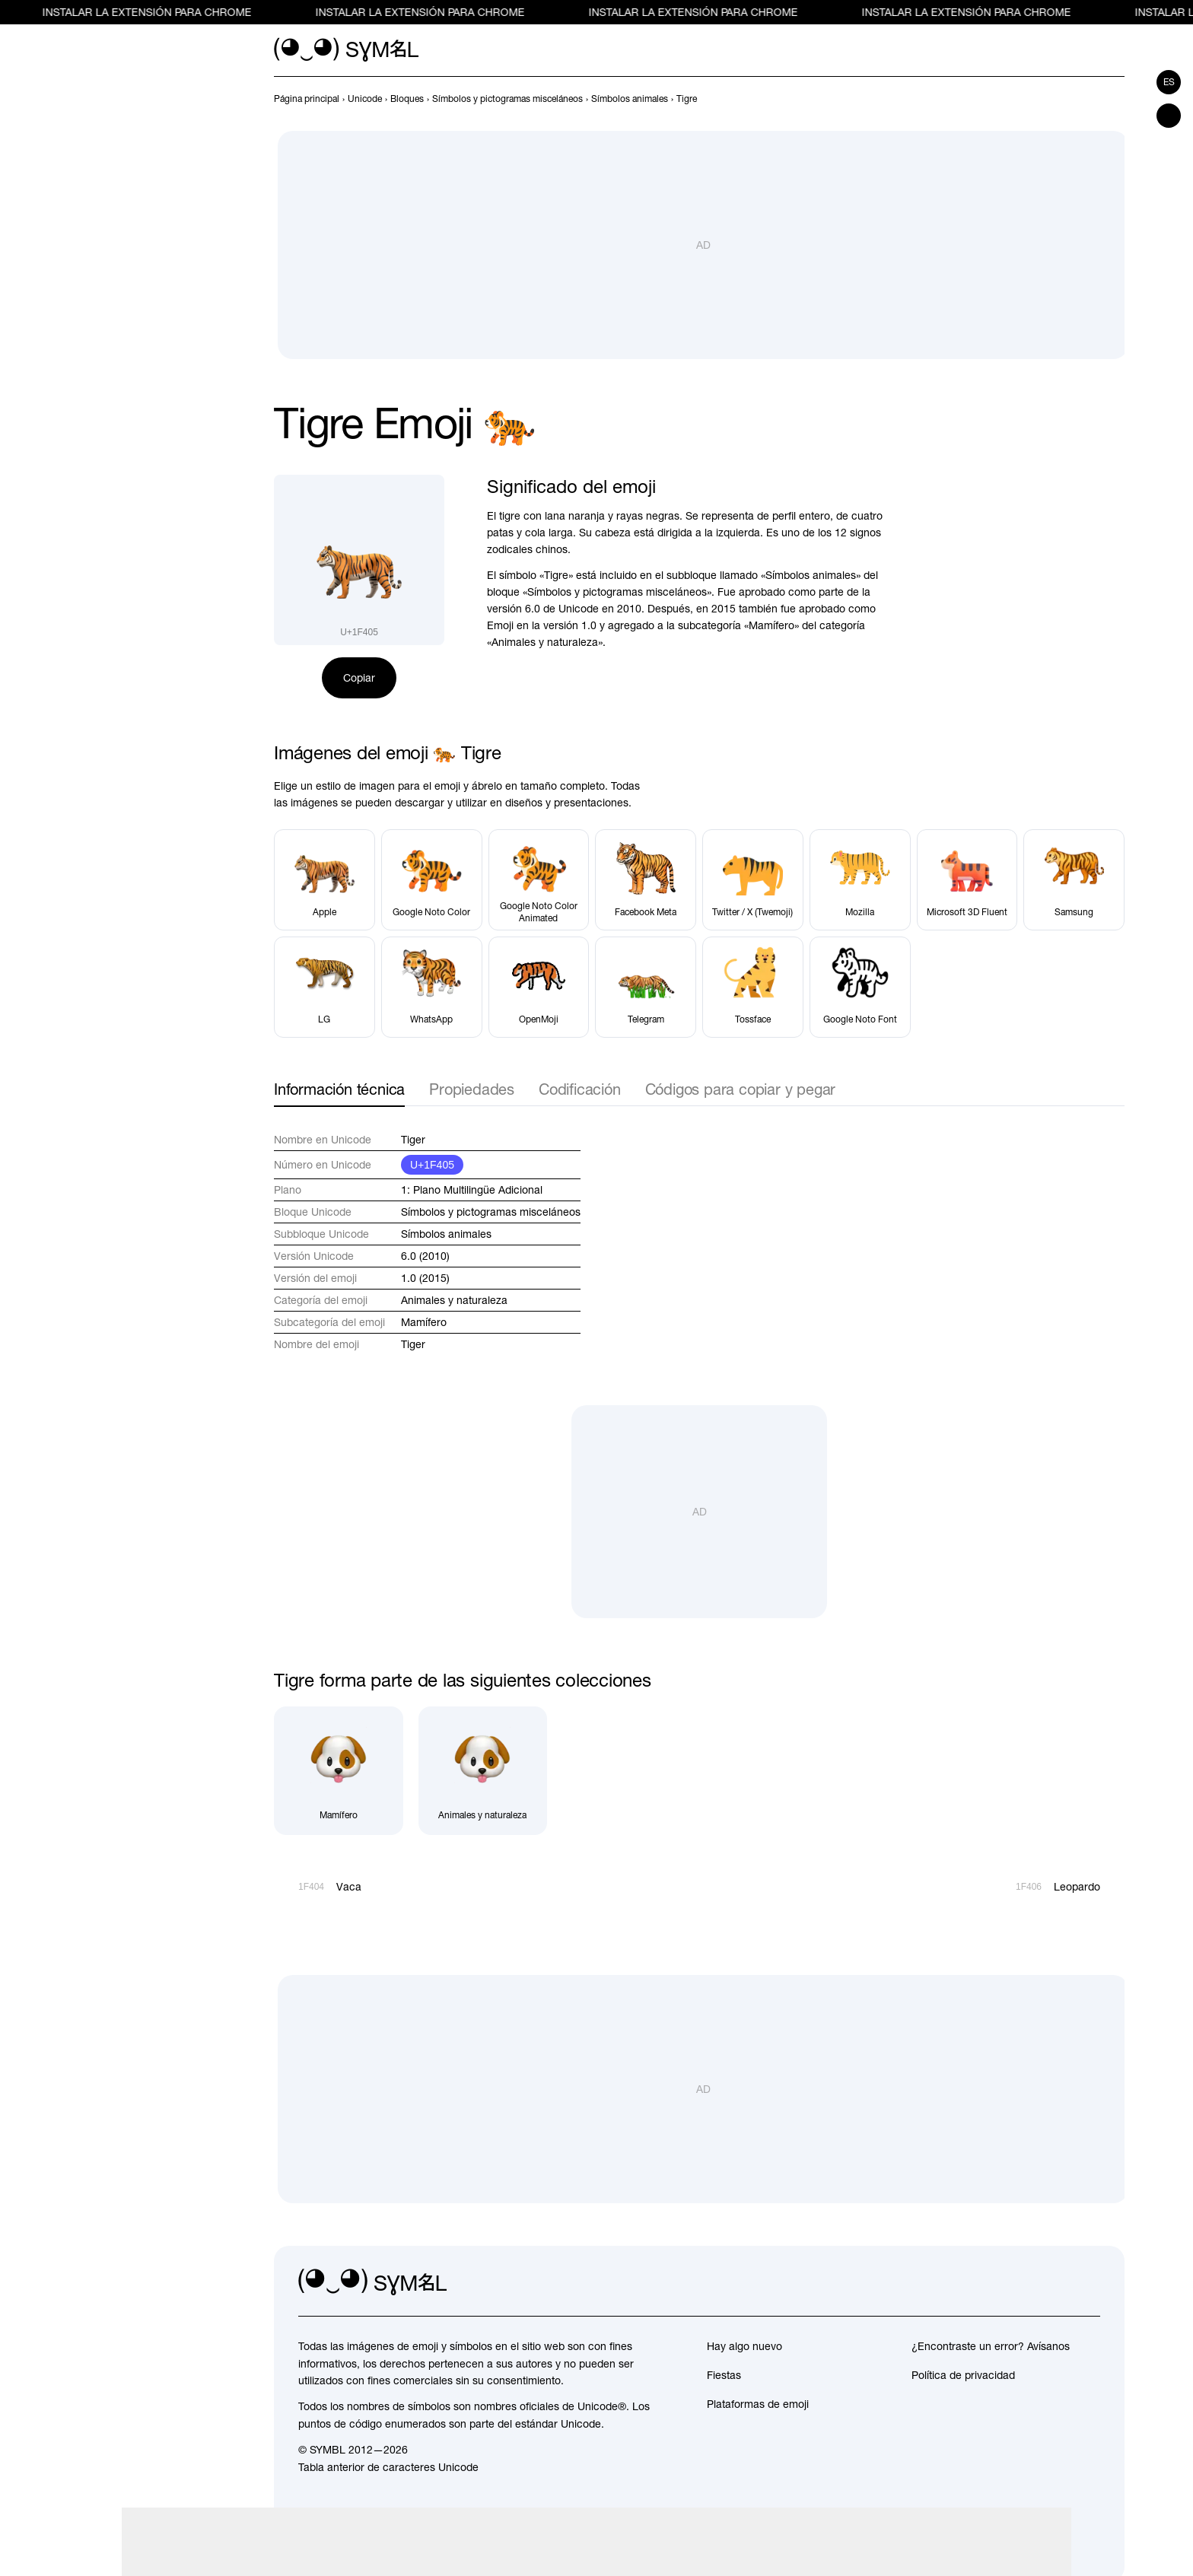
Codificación (580, 1089)
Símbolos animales (446, 1234)
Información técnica (339, 1089)
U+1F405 (432, 1165)
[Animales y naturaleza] (483, 1771)
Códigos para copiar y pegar (740, 1089)
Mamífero (424, 1322)
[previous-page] (306, 99)
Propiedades (471, 1089)
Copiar (359, 678)
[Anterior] (1088, 99)
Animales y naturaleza (454, 1300)
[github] (1054, 2282)
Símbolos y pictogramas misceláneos (491, 1212)
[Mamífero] (338, 1771)
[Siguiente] (1115, 99)
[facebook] (1088, 2282)
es (1169, 82)
